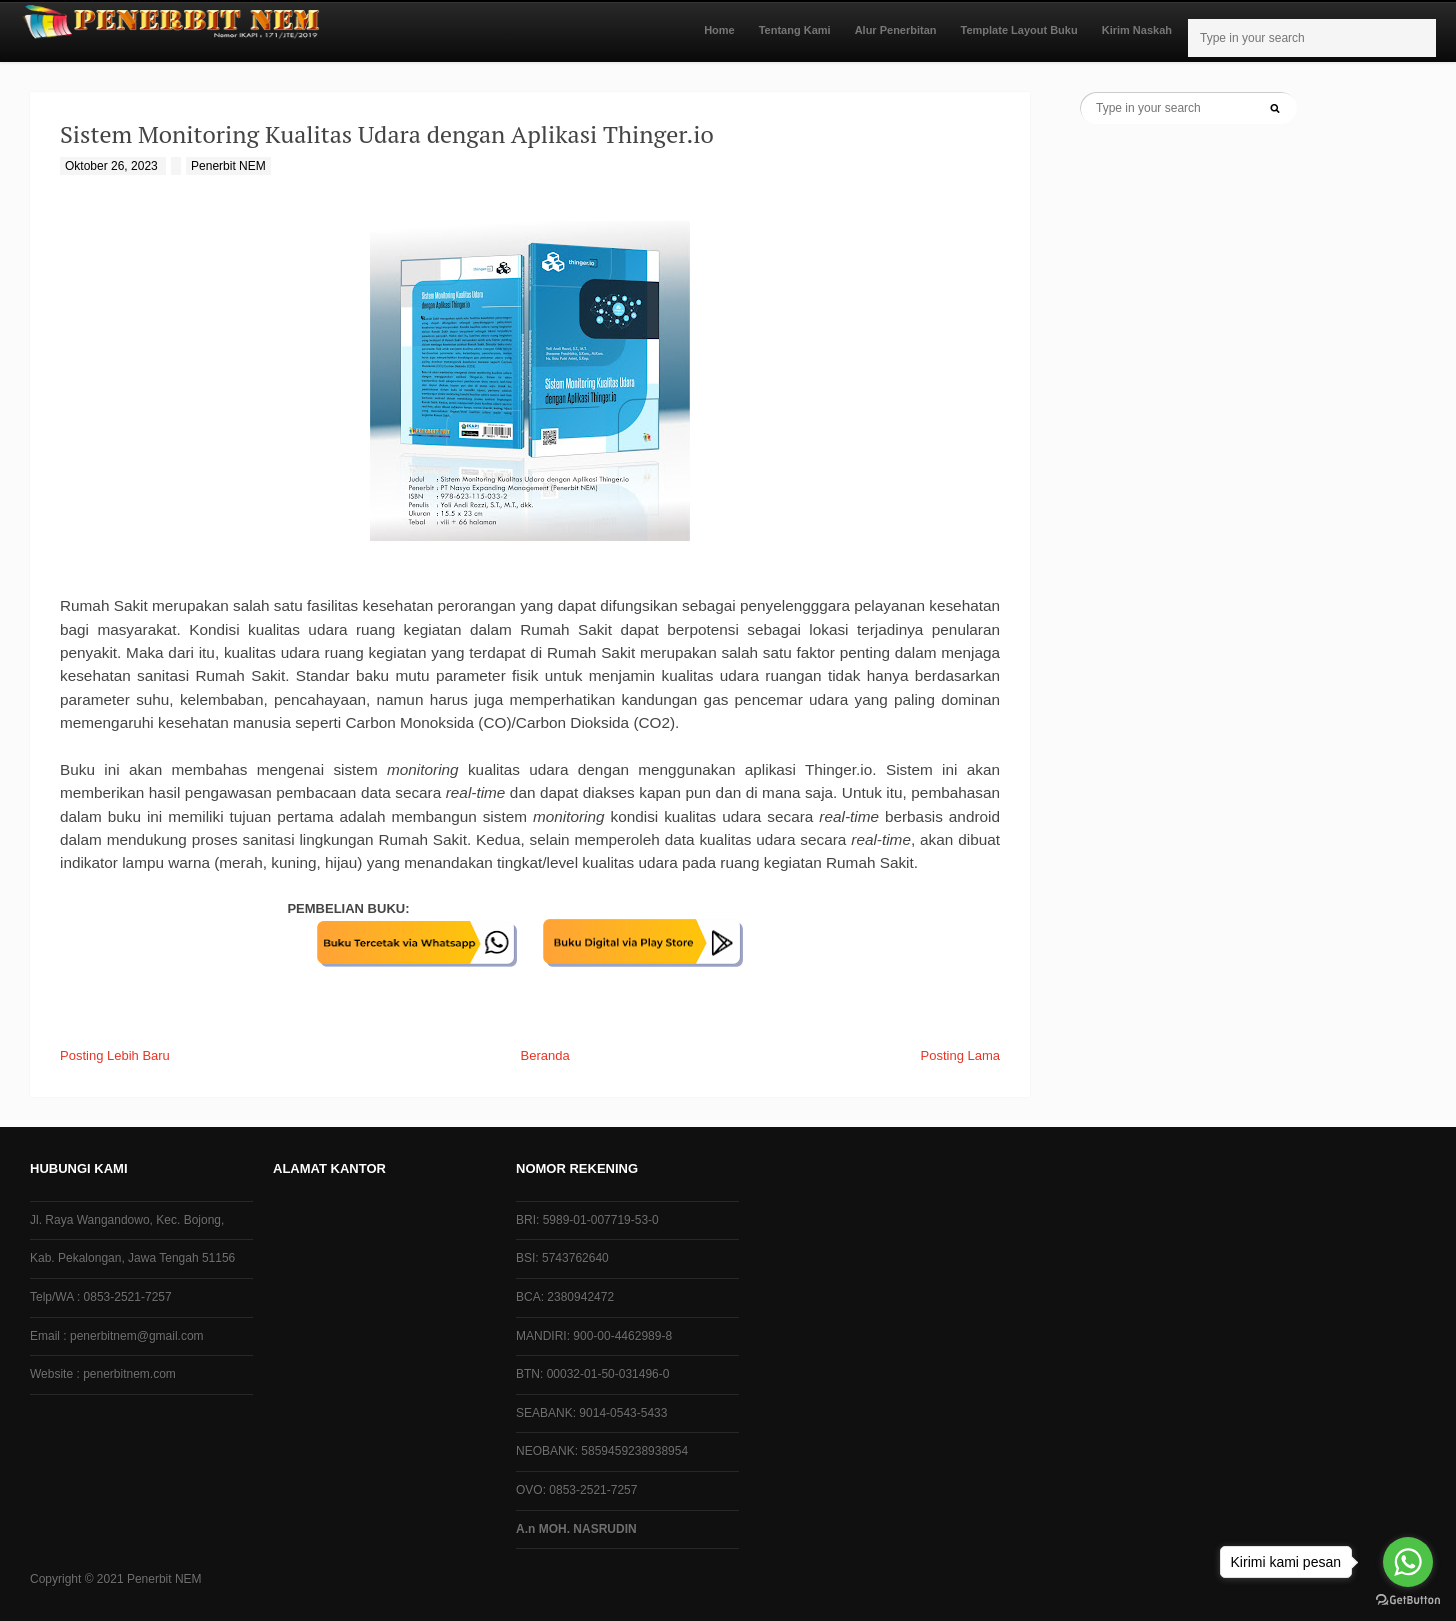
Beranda (545, 1055)
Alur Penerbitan (896, 30)
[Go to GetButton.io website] (1408, 1600)
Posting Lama (961, 1055)
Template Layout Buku (1019, 30)
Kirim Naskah (1137, 30)
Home (719, 30)
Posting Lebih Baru (115, 1055)
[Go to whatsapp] (1408, 1562)
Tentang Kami (795, 30)
